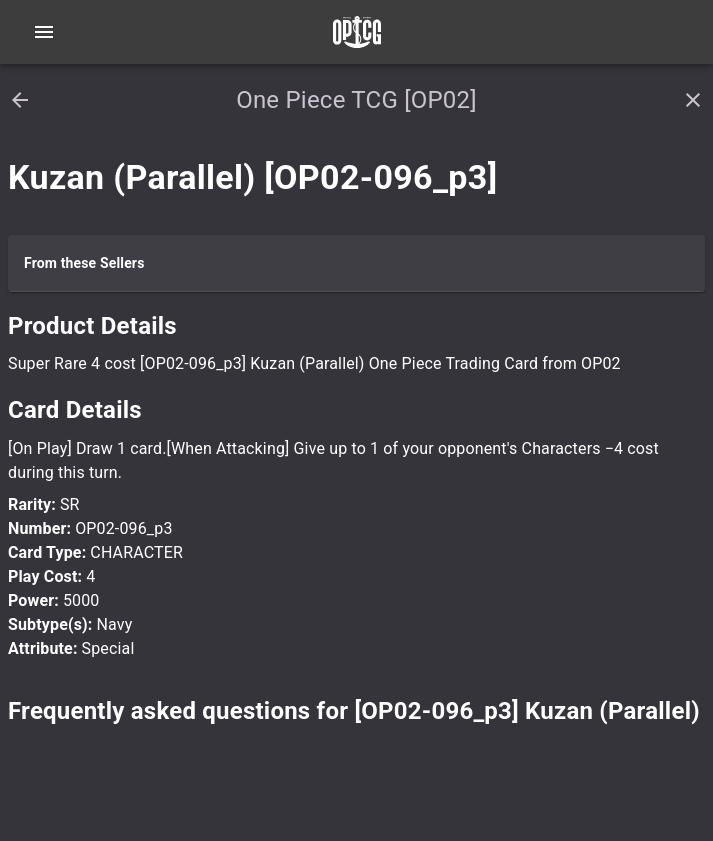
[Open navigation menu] (44, 32)
